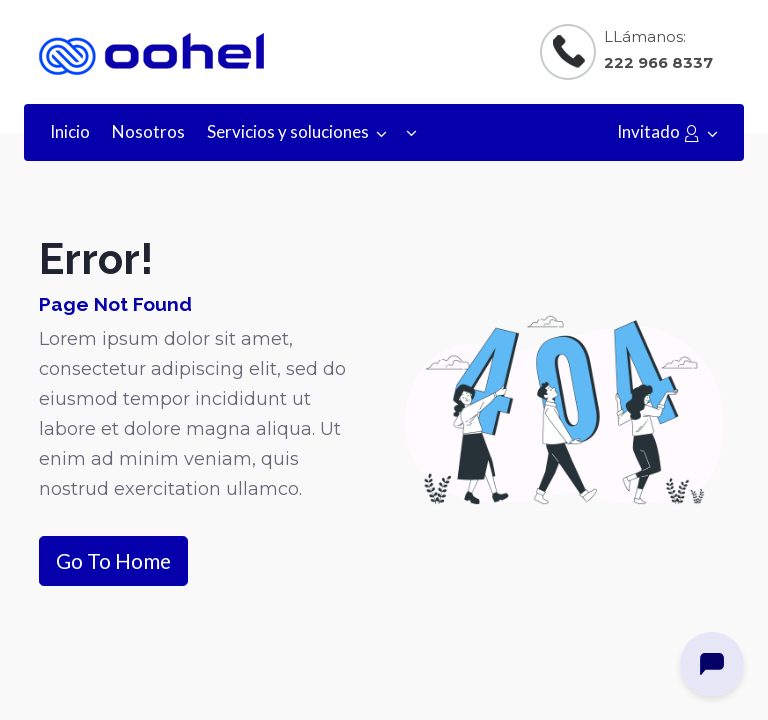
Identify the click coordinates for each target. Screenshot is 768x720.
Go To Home (113, 560)
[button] (411, 132)
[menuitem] (70, 132)
